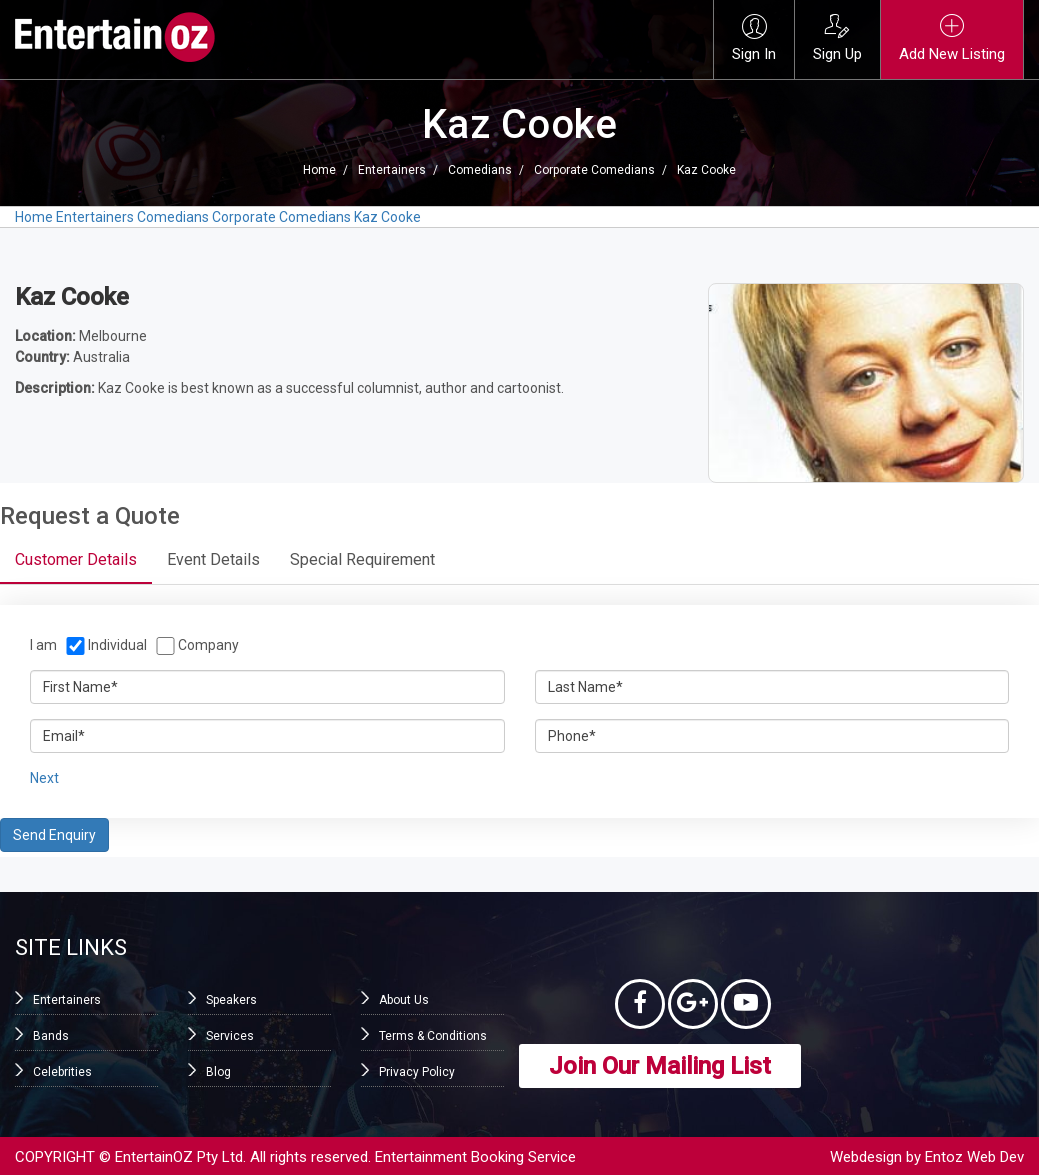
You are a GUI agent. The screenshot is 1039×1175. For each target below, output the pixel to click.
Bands (51, 1036)
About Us (404, 1000)
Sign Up (837, 38)
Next (44, 778)
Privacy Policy (417, 1072)
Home (319, 170)
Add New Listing (952, 38)
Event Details (213, 559)
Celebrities (62, 1072)
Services (230, 1036)
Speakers (231, 1000)
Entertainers (392, 170)
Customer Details (76, 559)
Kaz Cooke (706, 170)
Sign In (754, 38)
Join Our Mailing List (660, 1066)
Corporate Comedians (594, 170)
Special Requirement (362, 559)
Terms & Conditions (433, 1036)
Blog (218, 1072)
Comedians (480, 170)
